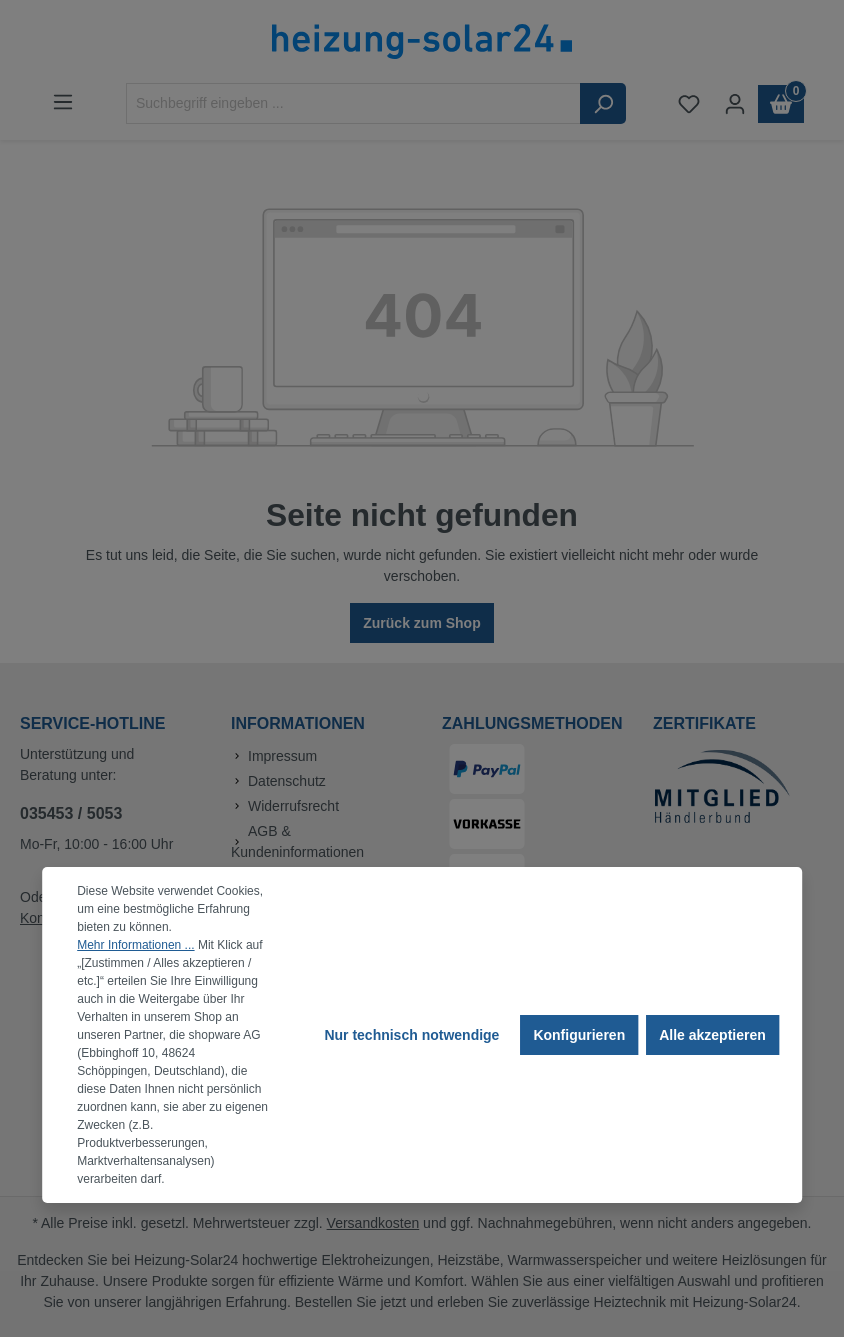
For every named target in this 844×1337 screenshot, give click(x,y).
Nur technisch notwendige (411, 1035)
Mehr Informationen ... (135, 945)
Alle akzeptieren (712, 1035)
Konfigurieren (579, 1035)
